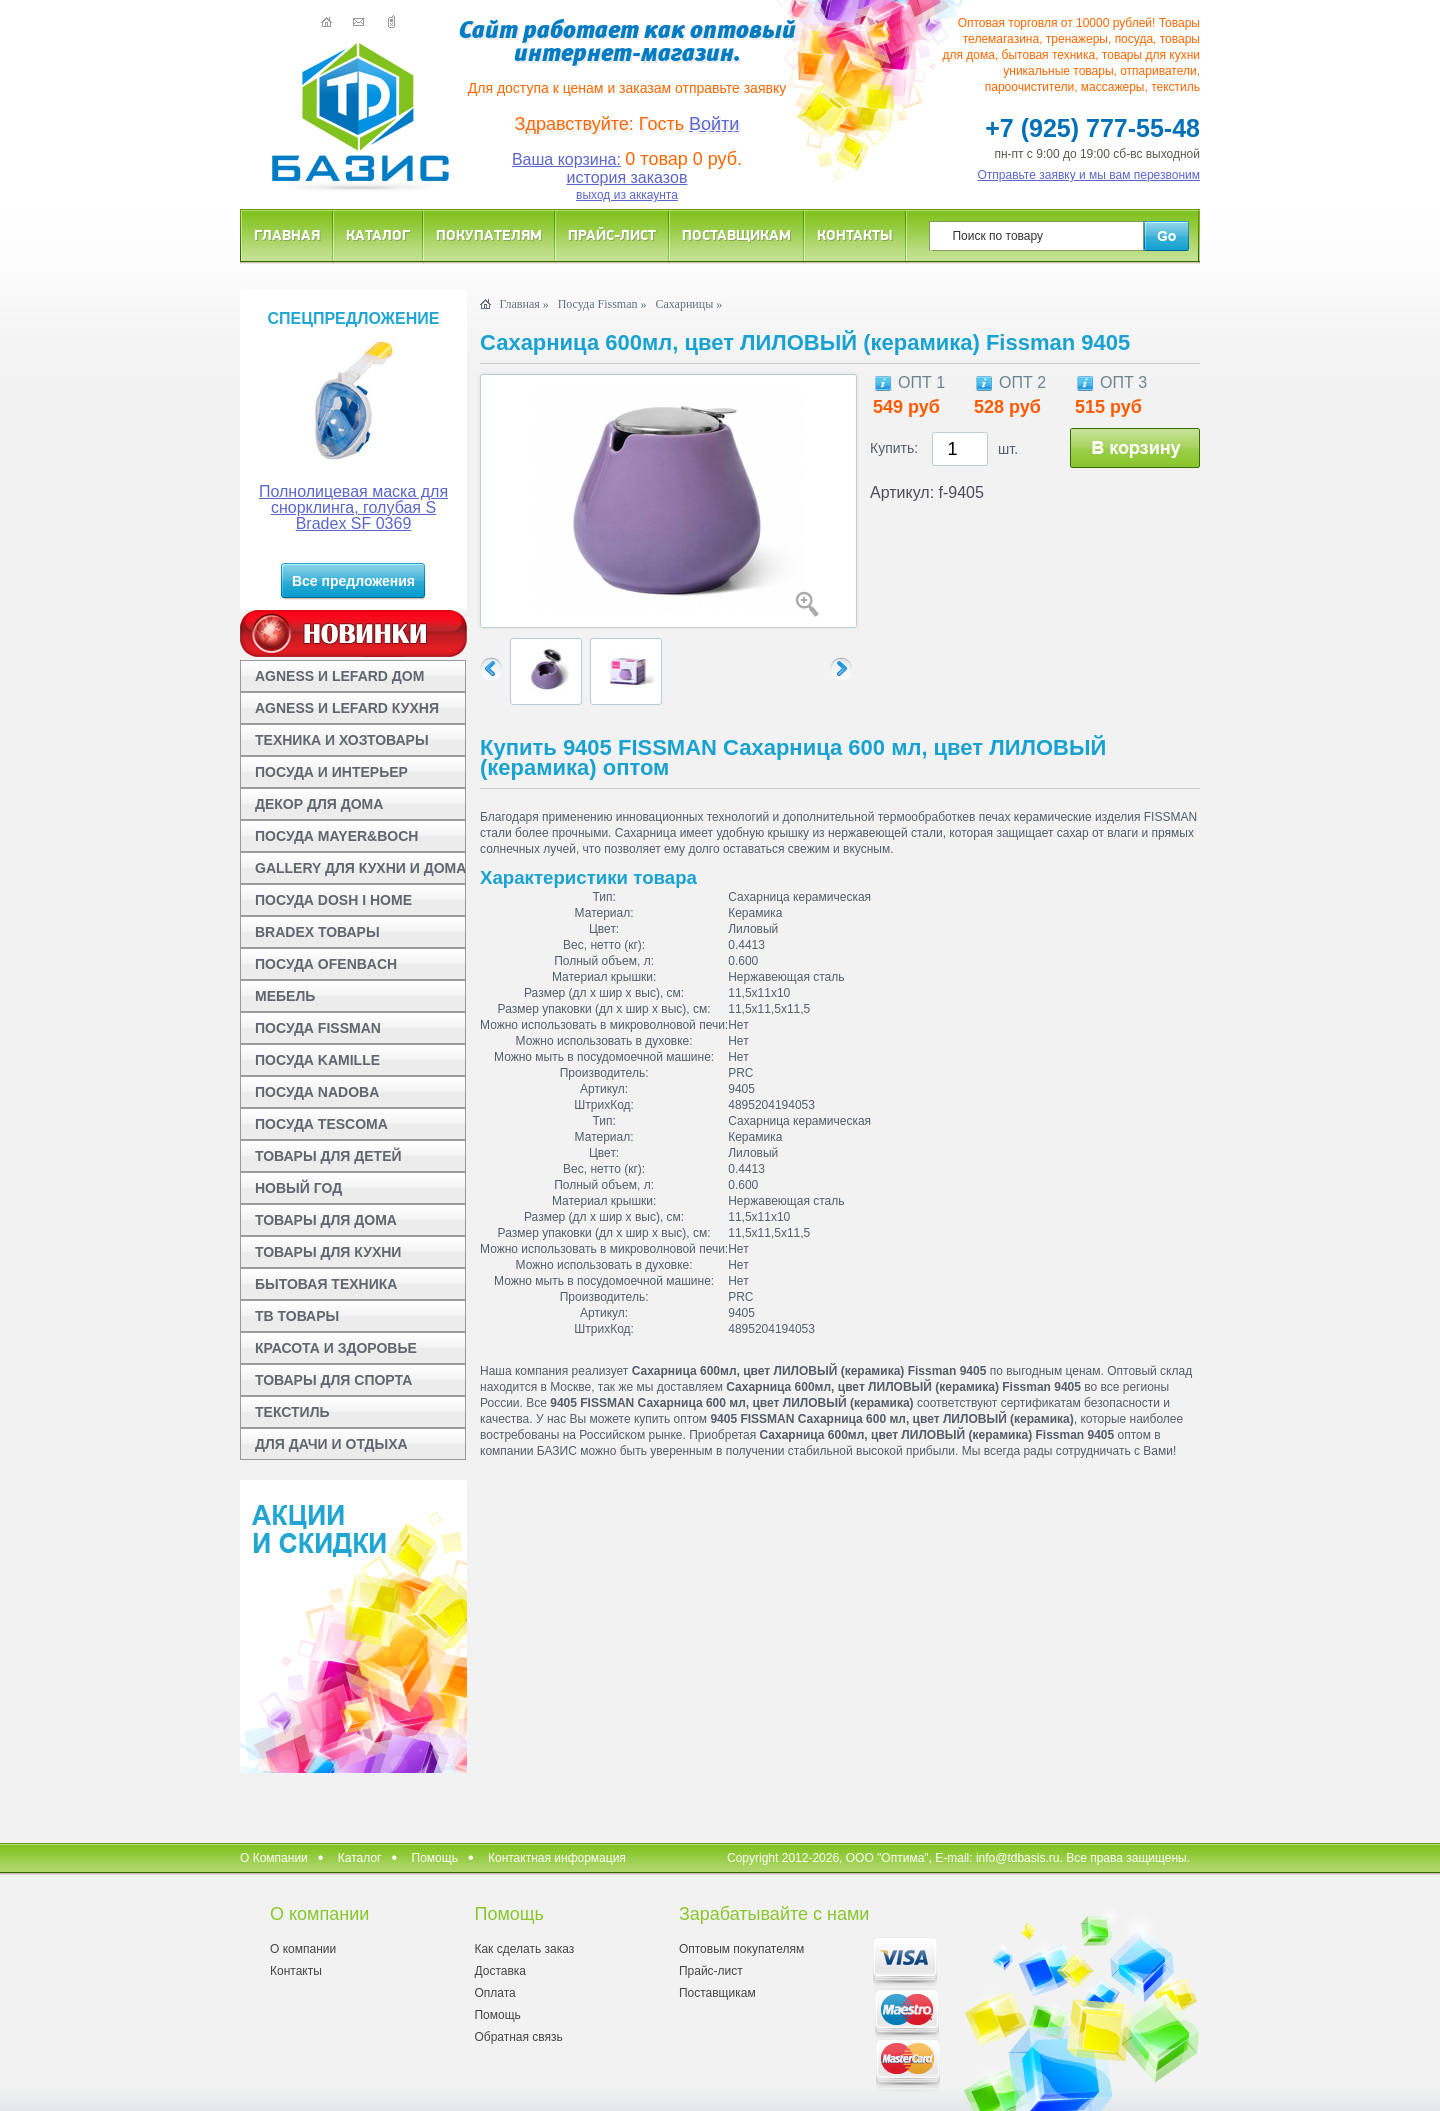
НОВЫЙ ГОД (298, 1188)
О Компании (274, 1858)
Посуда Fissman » (602, 304)
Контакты (855, 234)
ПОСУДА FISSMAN (318, 1028)
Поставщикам (736, 234)
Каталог (378, 234)
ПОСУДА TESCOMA (321, 1124)
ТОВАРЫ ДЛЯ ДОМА (326, 1220)
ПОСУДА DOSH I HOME (333, 900)
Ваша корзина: (566, 159)
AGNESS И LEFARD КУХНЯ (347, 708)
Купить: (894, 448)
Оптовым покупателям (741, 1949)
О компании (303, 1949)
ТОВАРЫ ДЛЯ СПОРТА (333, 1380)
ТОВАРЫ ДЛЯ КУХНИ (328, 1252)
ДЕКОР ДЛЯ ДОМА (319, 804)
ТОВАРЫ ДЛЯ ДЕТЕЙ (328, 1156)
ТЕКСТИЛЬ (292, 1412)
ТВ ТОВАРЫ (297, 1316)
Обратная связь (518, 2037)
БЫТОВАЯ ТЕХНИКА (326, 1284)
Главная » (523, 304)
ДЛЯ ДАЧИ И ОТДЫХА (331, 1444)
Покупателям (489, 234)
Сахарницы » (688, 304)
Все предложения (353, 581)
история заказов (627, 177)
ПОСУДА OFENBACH (326, 964)
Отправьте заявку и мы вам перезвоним (1089, 175)
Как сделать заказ (524, 1949)
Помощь (435, 1858)
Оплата (494, 1993)
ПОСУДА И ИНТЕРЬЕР (331, 772)
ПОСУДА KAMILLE (317, 1060)
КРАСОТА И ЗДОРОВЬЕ (336, 1348)
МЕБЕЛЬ (285, 996)
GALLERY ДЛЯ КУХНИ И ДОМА (360, 868)
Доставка (500, 1971)
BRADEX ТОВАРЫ (317, 932)
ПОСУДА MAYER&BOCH (336, 836)
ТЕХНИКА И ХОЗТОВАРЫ (342, 740)
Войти (714, 124)
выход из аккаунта (627, 195)
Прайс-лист (612, 234)
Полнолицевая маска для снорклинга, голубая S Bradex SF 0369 (353, 507)
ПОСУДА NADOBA (317, 1092)
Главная (287, 234)
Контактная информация (557, 1858)
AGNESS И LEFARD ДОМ (339, 676)
